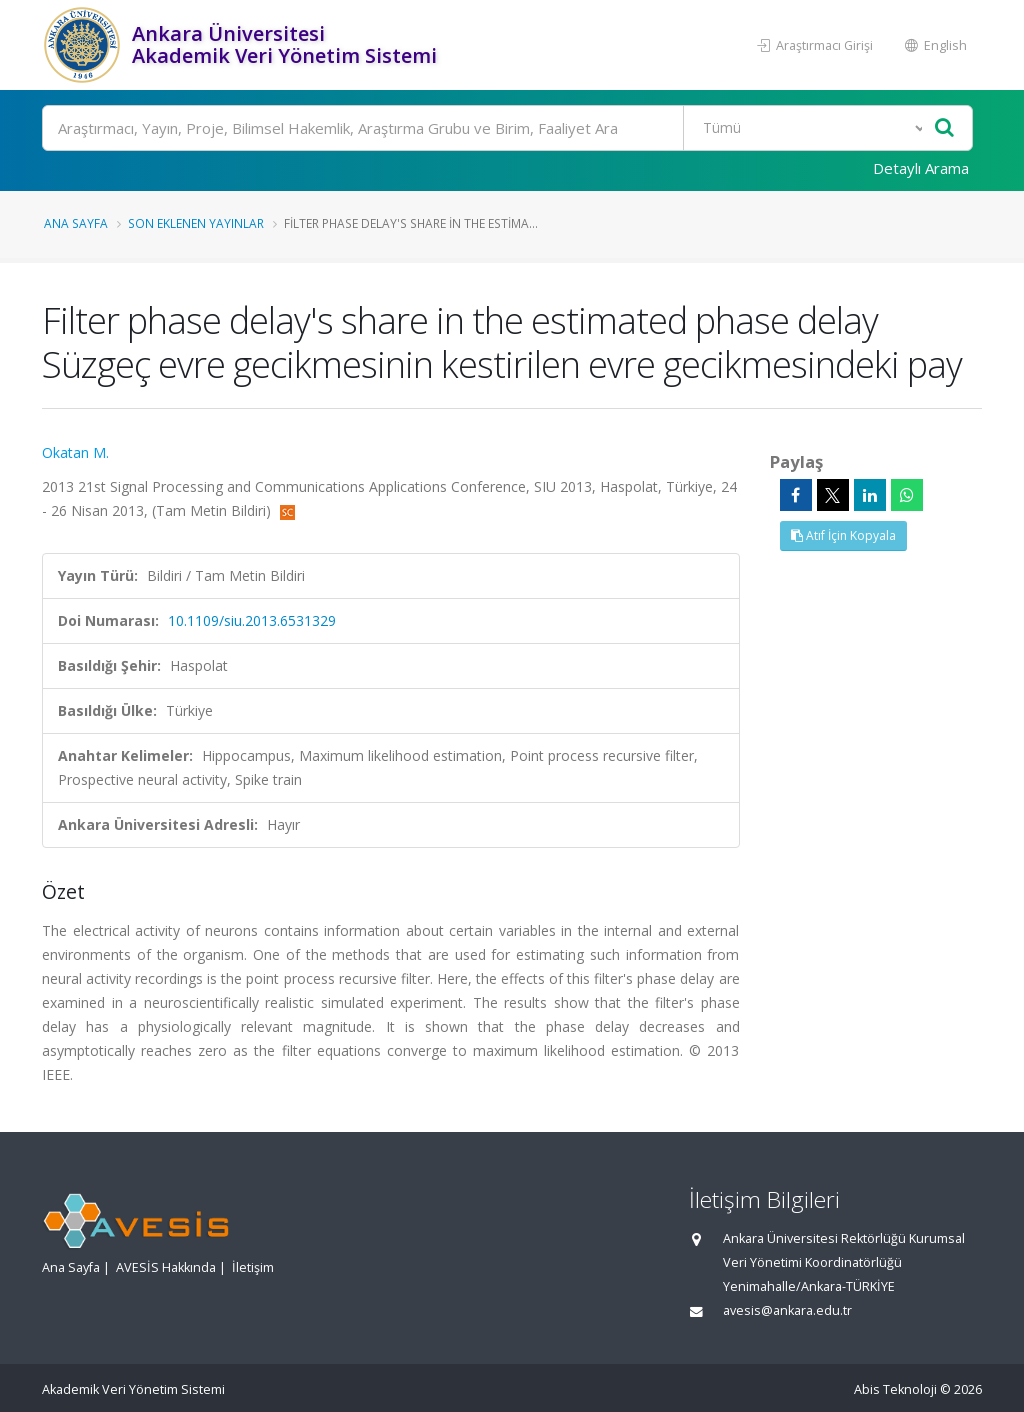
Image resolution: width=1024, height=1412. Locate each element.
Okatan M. (75, 452)
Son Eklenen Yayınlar (196, 223)
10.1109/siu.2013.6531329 (252, 620)
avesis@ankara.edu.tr (787, 1310)
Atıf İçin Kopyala (843, 535)
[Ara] (507, 128)
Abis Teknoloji (895, 1389)
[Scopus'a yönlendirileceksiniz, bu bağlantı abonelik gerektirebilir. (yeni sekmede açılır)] (287, 510)
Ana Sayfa (76, 223)
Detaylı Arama (921, 168)
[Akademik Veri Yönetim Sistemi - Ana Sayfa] (84, 45)
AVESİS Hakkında (166, 1267)
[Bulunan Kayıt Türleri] (806, 128)
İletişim (253, 1267)
